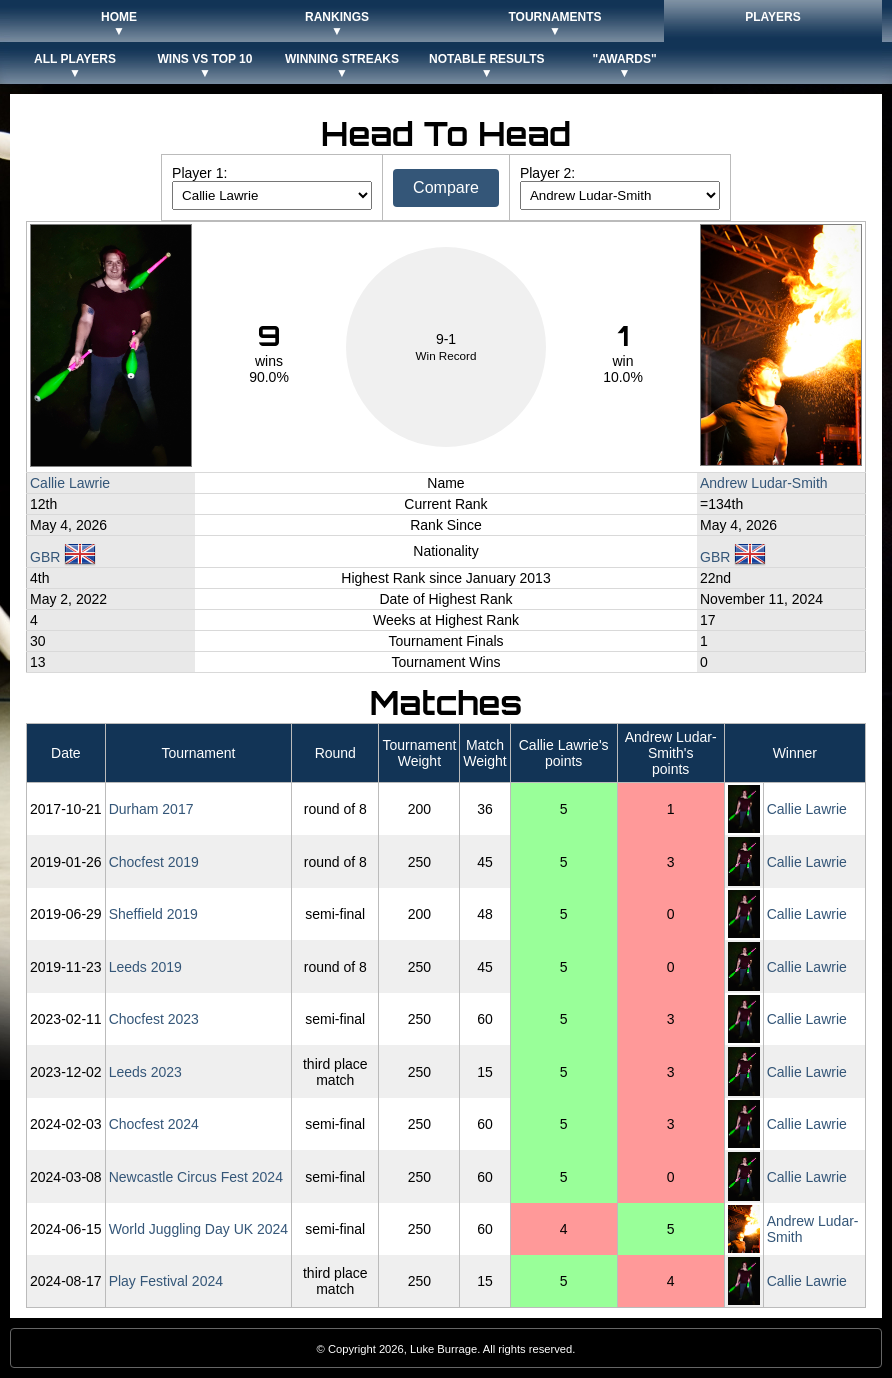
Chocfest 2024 (154, 1124)
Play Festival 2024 (166, 1281)
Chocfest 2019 (154, 862)
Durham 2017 (151, 809)
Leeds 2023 (145, 1072)
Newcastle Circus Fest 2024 (196, 1177)
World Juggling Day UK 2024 (199, 1229)
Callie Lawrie (70, 483)
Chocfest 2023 (154, 1019)
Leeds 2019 (145, 967)
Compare (446, 187)
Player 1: (199, 173)
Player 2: (547, 173)
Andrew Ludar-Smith (764, 483)
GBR (63, 557)
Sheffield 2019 (153, 914)
